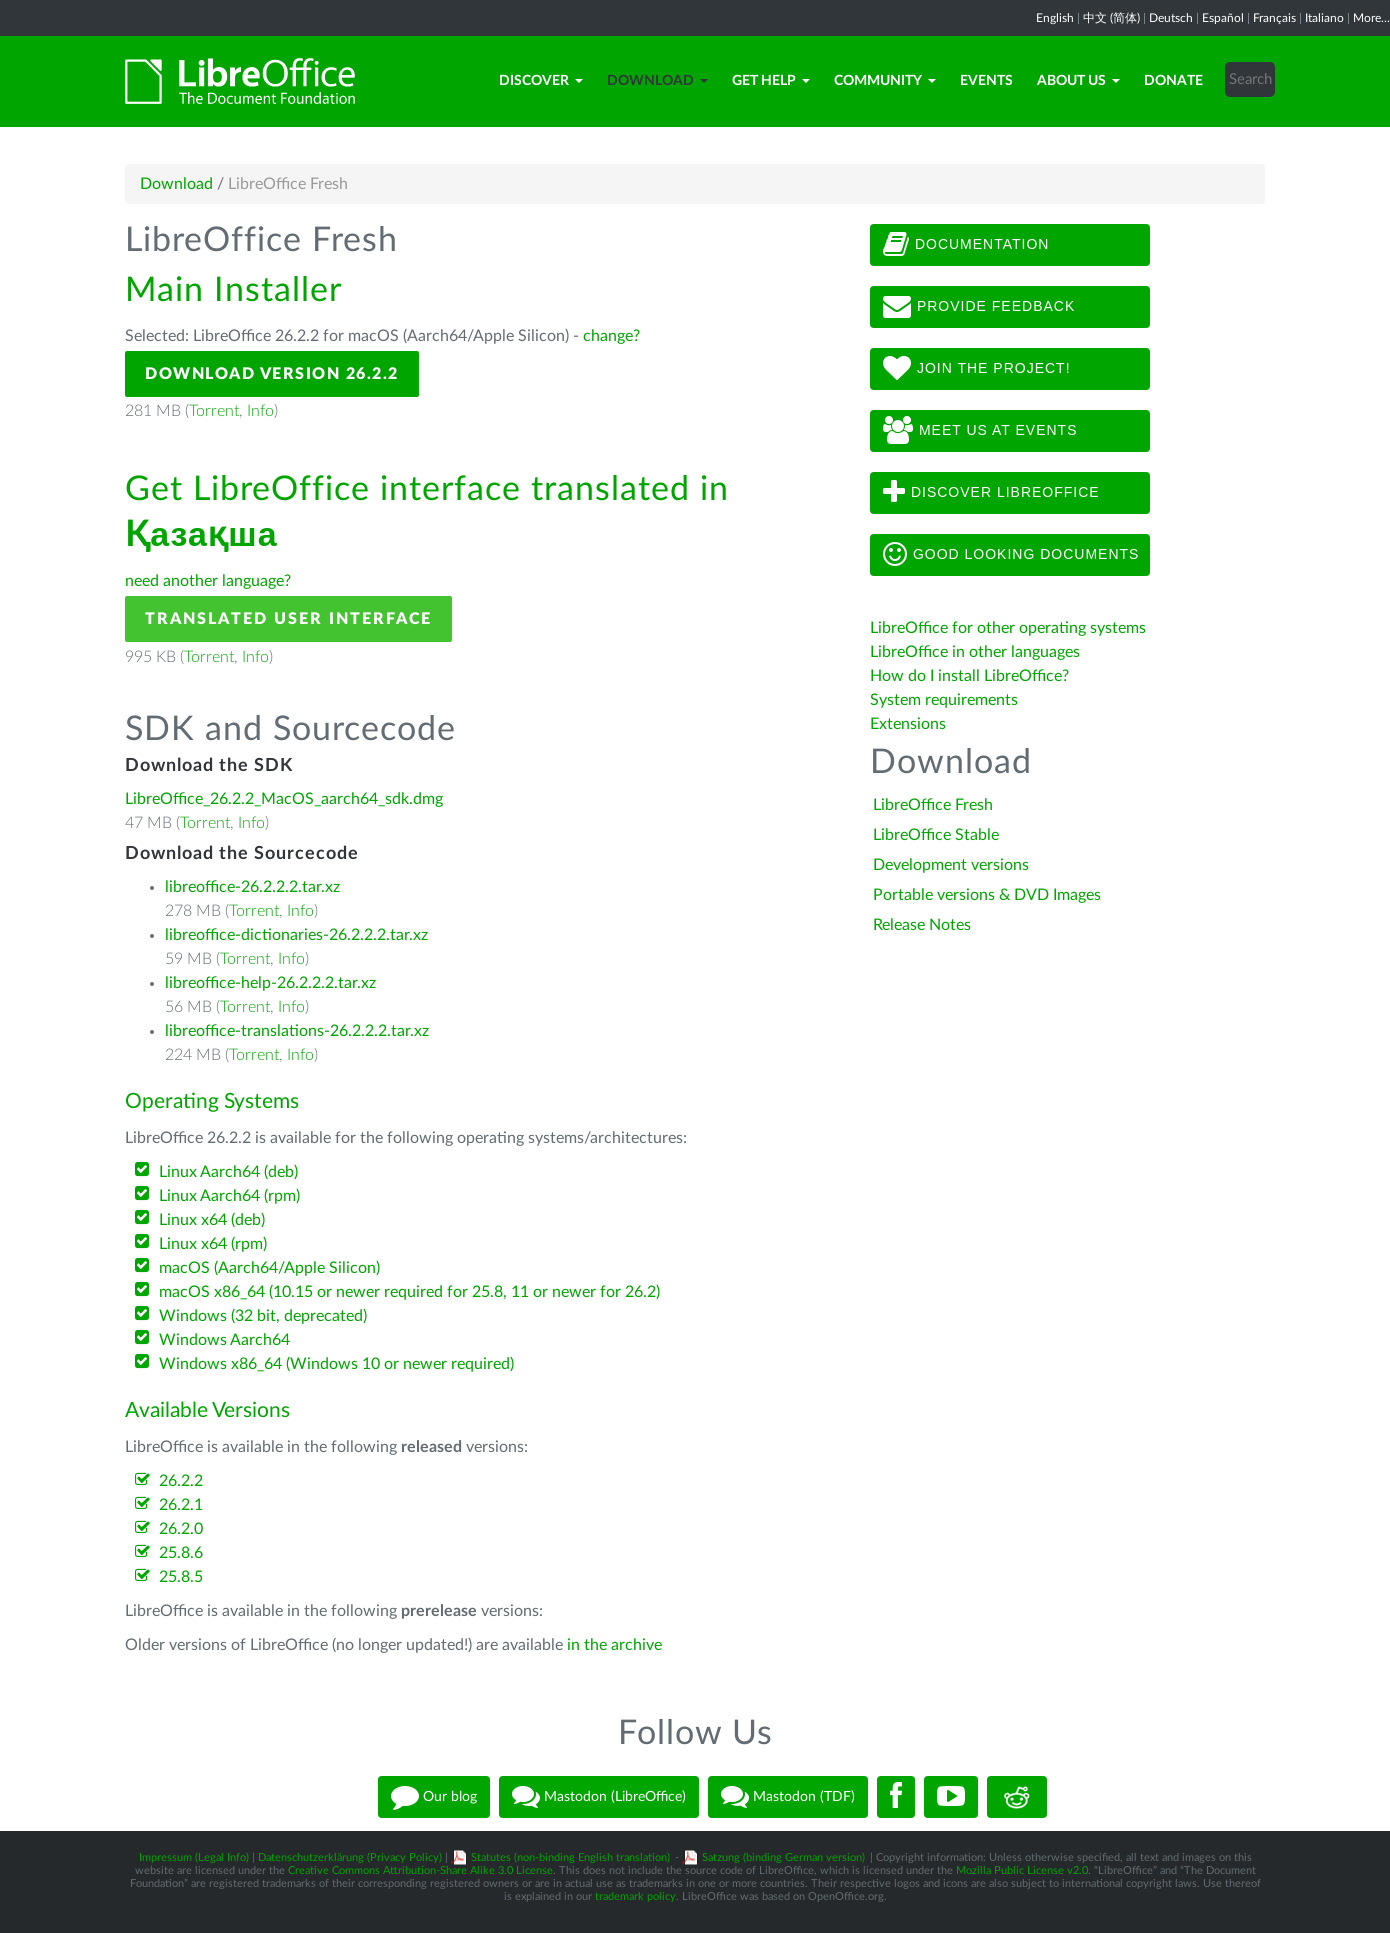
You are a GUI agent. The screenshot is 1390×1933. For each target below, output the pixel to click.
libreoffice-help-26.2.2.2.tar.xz (270, 983)
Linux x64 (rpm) (213, 1244)
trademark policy (635, 1896)
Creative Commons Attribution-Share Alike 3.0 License (420, 1870)
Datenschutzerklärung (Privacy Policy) (350, 1857)
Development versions (951, 865)
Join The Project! (977, 369)
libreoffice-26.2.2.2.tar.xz (252, 887)
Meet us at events (980, 431)
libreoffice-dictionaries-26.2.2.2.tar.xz (296, 935)
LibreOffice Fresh (933, 805)
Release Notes (922, 925)
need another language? (208, 581)
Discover (541, 81)
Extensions (908, 724)
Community (885, 81)
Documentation (966, 245)
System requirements (946, 700)
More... (1371, 18)
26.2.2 (181, 1481)
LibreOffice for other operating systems (1008, 628)
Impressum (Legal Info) (194, 1857)
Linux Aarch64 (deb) (228, 1172)
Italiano (1324, 18)
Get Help (771, 81)
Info (260, 411)
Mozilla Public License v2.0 (1022, 1870)
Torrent (214, 411)
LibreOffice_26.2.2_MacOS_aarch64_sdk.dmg (284, 799)
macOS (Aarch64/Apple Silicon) (269, 1268)
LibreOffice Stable (936, 835)
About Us (1078, 81)
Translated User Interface (288, 619)
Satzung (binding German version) (783, 1857)
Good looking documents (1011, 555)
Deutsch (1171, 18)
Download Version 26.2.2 (272, 374)
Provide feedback (979, 307)
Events (986, 81)
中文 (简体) (1111, 18)
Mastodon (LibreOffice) (599, 1797)
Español (1223, 18)
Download (657, 81)
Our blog (434, 1797)
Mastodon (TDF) (788, 1797)
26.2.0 (181, 1529)
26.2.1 (181, 1505)
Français (1274, 18)
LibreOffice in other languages (975, 652)
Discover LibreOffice (991, 493)
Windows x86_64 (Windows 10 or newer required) (336, 1364)
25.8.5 (181, 1577)
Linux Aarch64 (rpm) (229, 1196)
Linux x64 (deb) (212, 1220)
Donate (1173, 81)
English (1055, 18)
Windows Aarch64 (224, 1340)
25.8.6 (181, 1553)
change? (611, 336)
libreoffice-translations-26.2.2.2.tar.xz (297, 1031)
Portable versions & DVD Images (987, 895)
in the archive (614, 1645)
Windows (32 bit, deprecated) (263, 1316)
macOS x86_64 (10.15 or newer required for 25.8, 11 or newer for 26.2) (409, 1292)
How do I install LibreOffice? (969, 676)
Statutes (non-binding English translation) (570, 1857)
